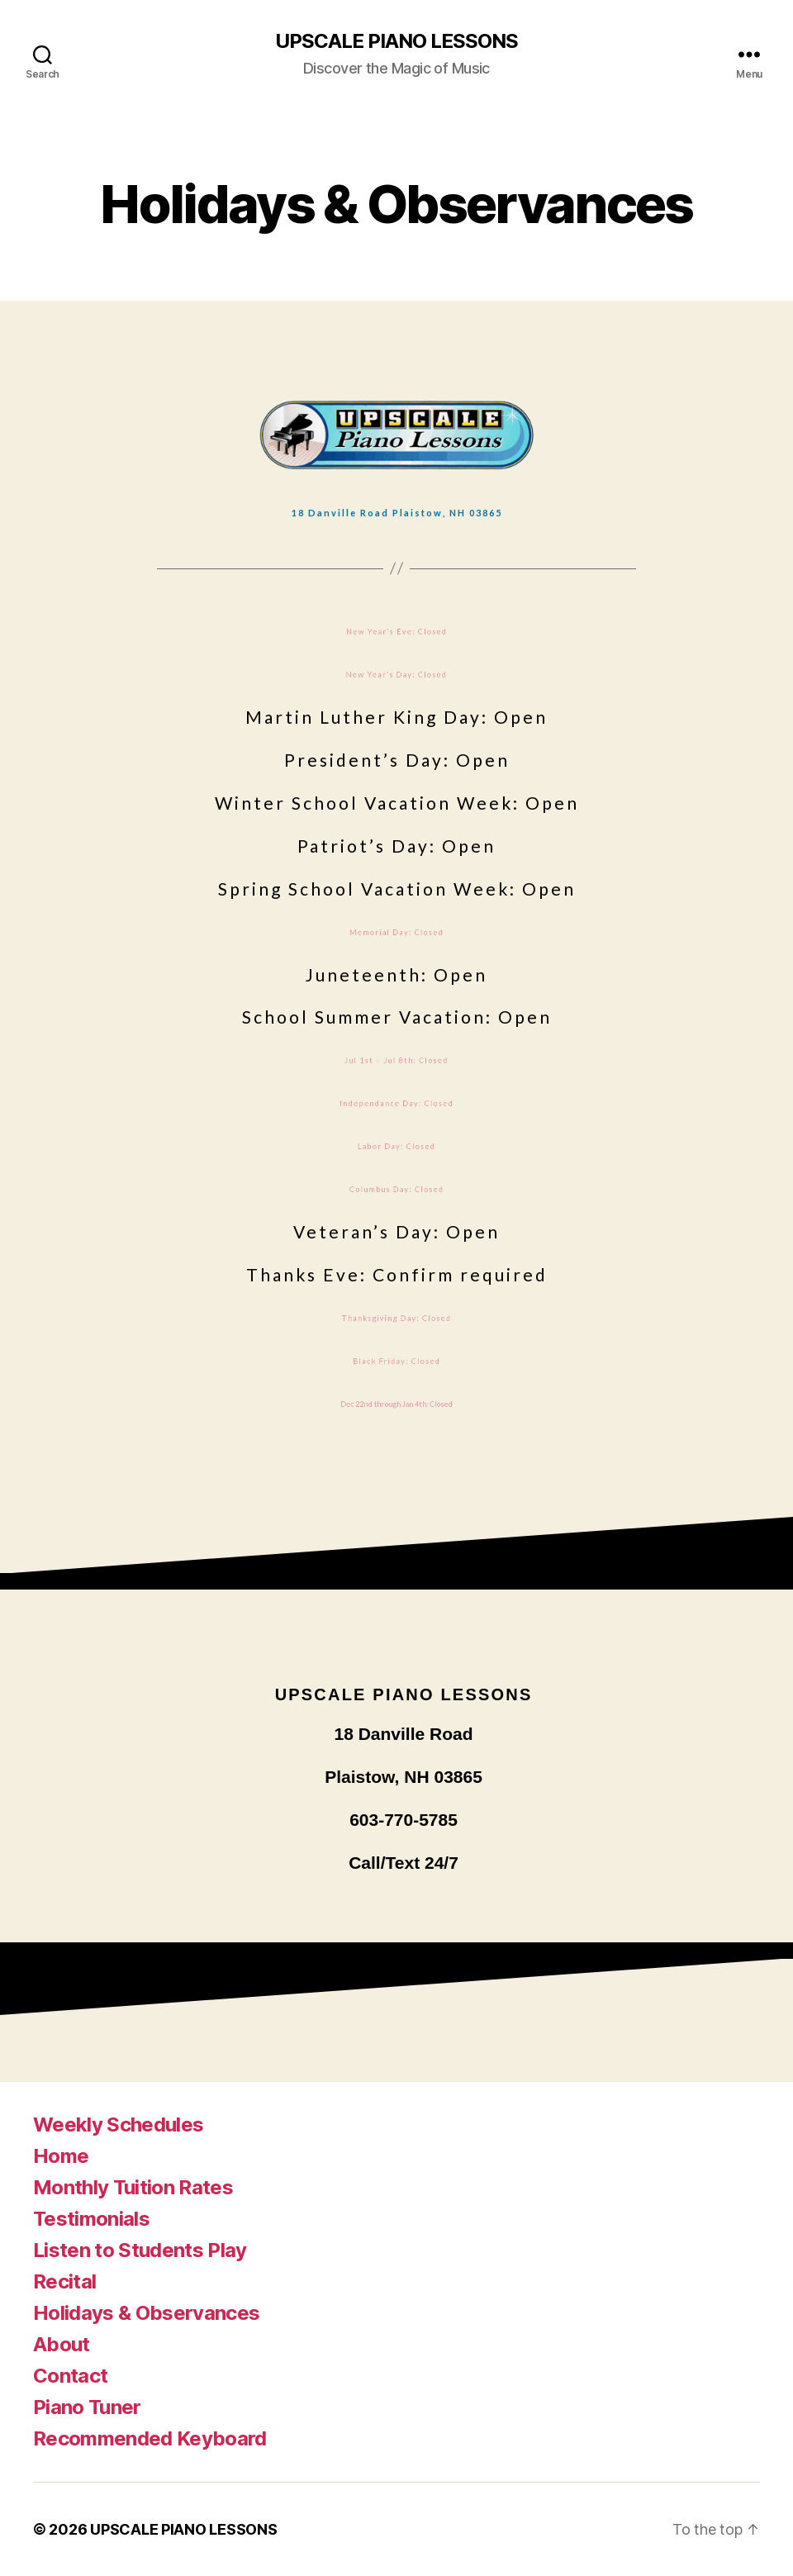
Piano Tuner (87, 2407)
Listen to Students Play (140, 2250)
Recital (64, 2281)
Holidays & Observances (146, 2313)
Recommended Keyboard (150, 2438)
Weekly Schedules (118, 2124)
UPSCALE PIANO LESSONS (396, 41)
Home (60, 2156)
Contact (70, 2376)
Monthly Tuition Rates (133, 2187)
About (61, 2344)
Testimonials (91, 2219)
